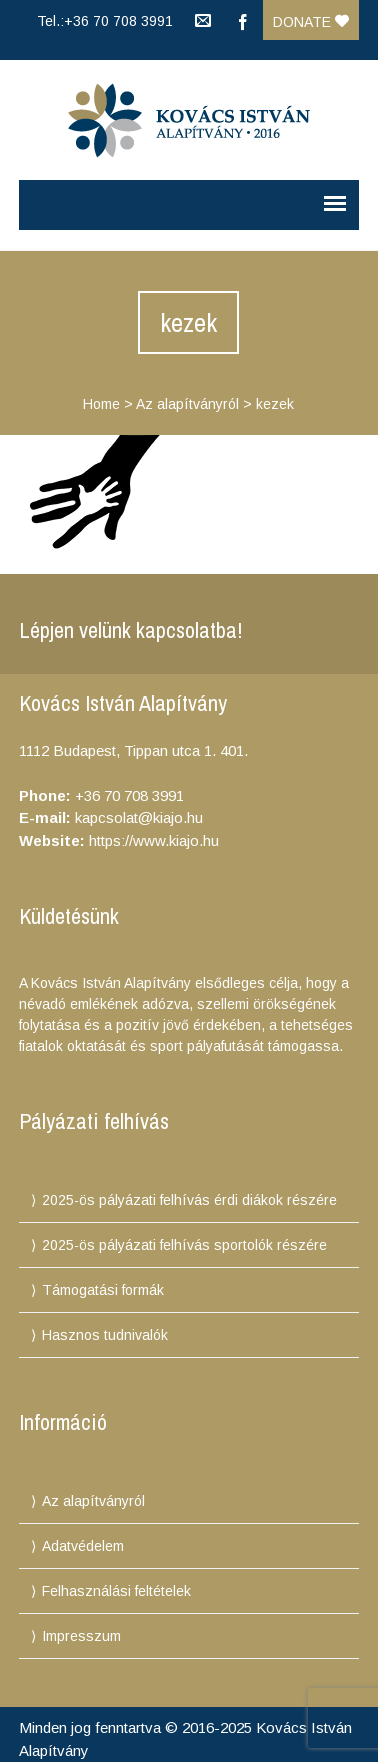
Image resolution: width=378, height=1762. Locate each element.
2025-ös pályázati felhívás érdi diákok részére (189, 1200)
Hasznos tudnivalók (105, 1335)
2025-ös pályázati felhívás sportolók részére (184, 1245)
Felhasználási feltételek (116, 1591)
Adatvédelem (83, 1546)
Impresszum (81, 1636)
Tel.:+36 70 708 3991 (105, 21)
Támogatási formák (103, 1290)
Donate (311, 22)
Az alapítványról (187, 404)
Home (101, 404)
